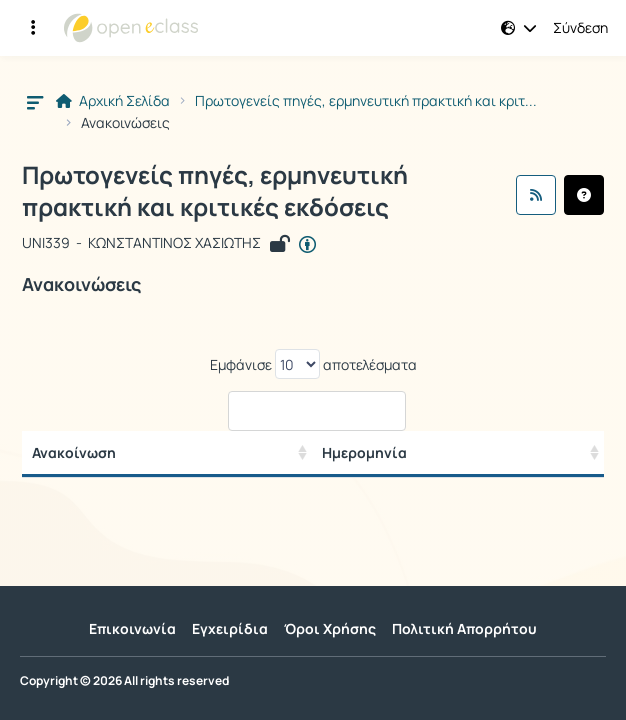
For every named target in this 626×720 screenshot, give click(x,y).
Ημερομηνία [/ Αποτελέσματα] (364, 452)
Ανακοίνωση (74, 452)
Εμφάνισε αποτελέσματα (313, 364)
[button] (519, 28)
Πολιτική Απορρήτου (464, 628)
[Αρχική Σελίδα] (131, 28)
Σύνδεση (580, 28)
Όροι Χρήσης (330, 628)
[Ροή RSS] (536, 195)
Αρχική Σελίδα (113, 101)
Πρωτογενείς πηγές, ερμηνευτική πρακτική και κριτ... (366, 101)
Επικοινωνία (132, 628)
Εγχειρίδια (230, 628)
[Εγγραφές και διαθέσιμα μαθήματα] (33, 28)
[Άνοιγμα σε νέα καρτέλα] (307, 245)
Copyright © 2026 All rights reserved (124, 681)
